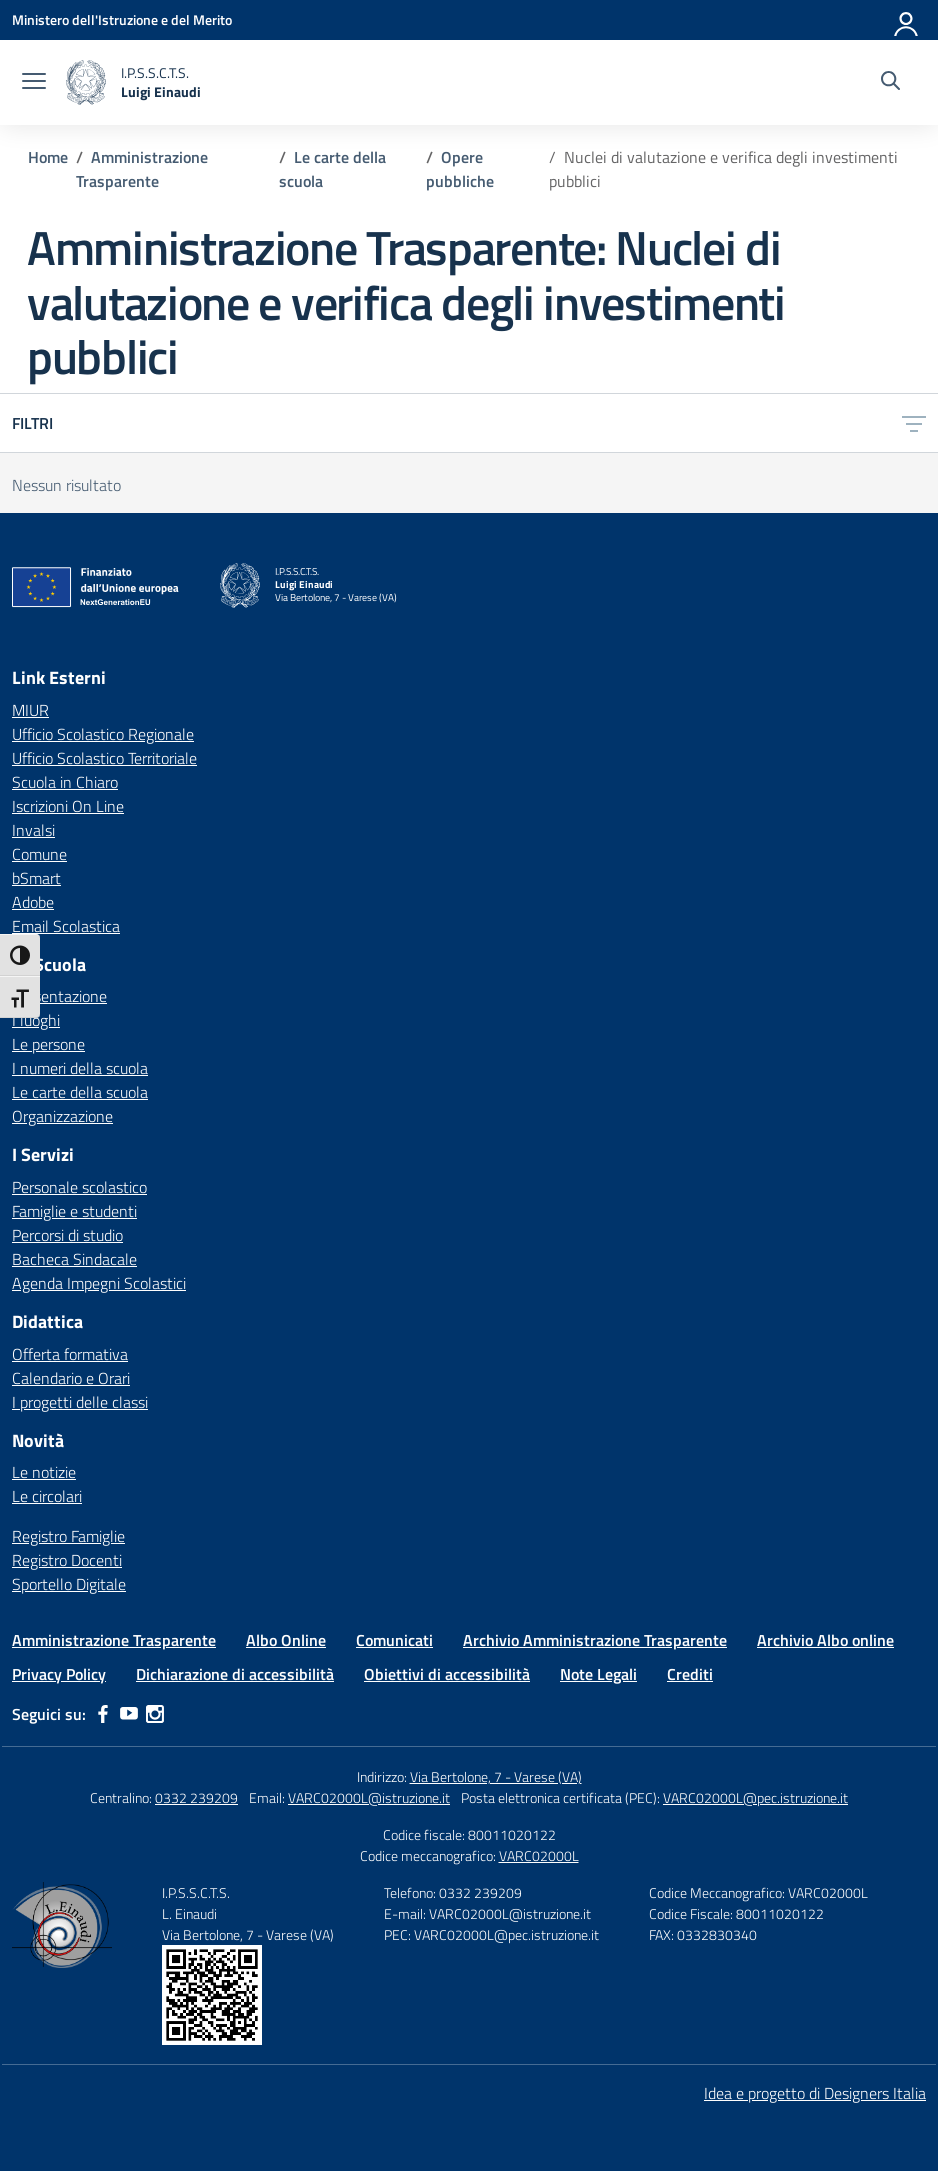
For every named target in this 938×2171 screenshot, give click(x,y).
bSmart (36, 878)
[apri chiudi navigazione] (34, 83)
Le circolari (47, 1496)
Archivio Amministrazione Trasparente (595, 1640)
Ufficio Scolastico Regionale (103, 734)
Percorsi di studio (67, 1235)
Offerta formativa (70, 1354)
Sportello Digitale (69, 1584)
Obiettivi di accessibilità (447, 1674)
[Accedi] (907, 20)
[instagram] (155, 1714)
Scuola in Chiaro (65, 782)
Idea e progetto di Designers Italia (815, 2093)
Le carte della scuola (80, 1092)
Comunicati (394, 1640)
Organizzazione (62, 1116)
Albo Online (286, 1640)
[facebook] (103, 1714)
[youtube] (129, 1714)
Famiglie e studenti (74, 1211)
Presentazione (59, 996)
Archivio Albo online (825, 1640)
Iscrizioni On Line (68, 806)
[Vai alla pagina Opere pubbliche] (460, 169)
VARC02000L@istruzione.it (369, 1797)
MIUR (30, 710)
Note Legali (598, 1674)
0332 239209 (196, 1797)
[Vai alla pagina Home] (48, 157)
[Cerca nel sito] (890, 83)
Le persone (48, 1044)
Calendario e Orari (71, 1378)
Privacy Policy (59, 1674)
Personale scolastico (79, 1187)
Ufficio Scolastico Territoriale (104, 758)
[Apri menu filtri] (914, 423)
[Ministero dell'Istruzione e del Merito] (122, 19)
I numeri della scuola (80, 1068)
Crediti (690, 1674)
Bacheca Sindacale (74, 1259)
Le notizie (44, 1472)
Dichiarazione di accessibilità (235, 1674)
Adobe (33, 902)
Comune (39, 854)
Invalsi (33, 830)
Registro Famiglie (68, 1536)
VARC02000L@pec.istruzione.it (755, 1797)
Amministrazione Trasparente (114, 1640)
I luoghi (36, 1020)
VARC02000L (539, 1855)
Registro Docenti (67, 1560)
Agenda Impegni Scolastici (99, 1283)
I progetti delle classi (80, 1402)
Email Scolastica (66, 926)
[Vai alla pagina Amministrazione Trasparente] (142, 169)
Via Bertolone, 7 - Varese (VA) (496, 1776)
